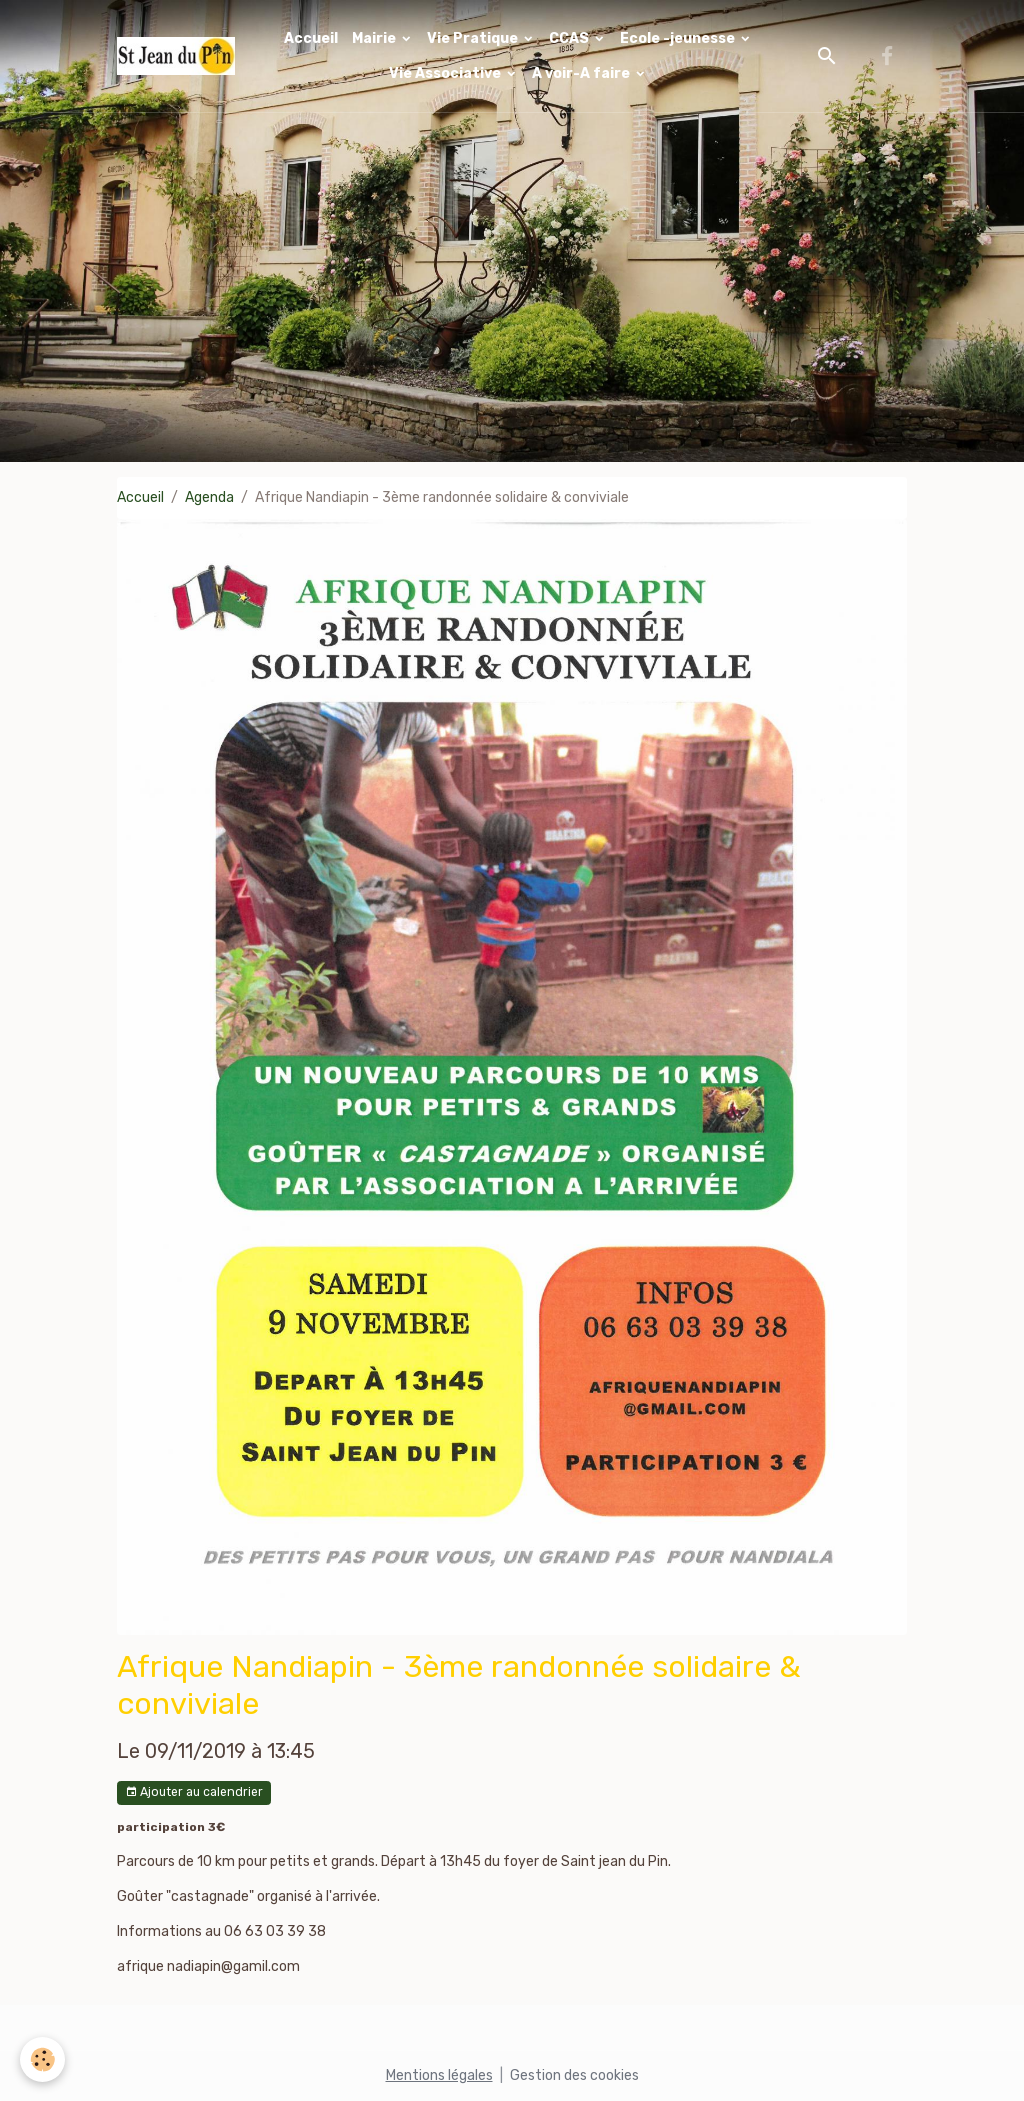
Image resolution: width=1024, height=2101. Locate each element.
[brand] (176, 56)
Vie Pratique (474, 38)
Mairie (375, 38)
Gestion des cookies (574, 2075)
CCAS (570, 38)
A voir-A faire (582, 73)
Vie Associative (446, 73)
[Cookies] (42, 2059)
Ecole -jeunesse (679, 38)
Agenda (209, 497)
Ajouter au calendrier (194, 1792)
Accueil (311, 38)
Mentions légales (439, 2075)
